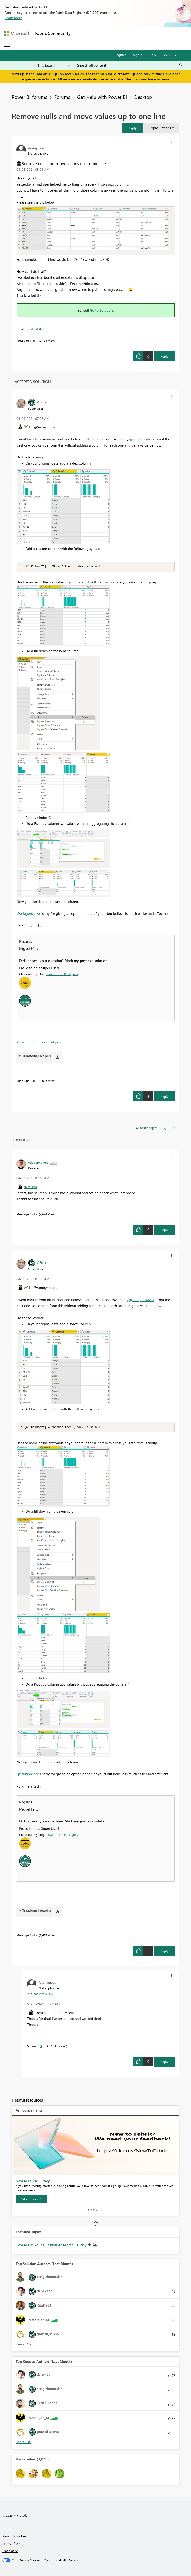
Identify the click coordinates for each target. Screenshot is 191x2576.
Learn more (13, 17)
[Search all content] (129, 65)
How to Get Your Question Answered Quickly (52, 2245)
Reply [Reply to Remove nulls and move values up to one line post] (164, 356)
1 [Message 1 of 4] (30, 340)
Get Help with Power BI (102, 97)
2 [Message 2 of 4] (30, 1081)
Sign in (137, 55)
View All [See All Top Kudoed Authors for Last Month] (23, 2442)
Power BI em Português (62, 974)
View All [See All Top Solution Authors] (23, 2344)
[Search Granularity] (54, 65)
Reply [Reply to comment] (164, 1097)
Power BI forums (29, 97)
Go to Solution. (102, 310)
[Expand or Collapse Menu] (7, 45)
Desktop (143, 97)
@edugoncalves (141, 439)
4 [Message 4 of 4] (30, 1214)
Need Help (37, 329)
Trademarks (10, 2551)
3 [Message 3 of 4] (41, 2046)
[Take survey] (31, 2199)
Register (120, 55)
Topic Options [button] (160, 127)
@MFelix (30, 1187)
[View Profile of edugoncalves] (38, 1162)
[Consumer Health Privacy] (61, 2561)
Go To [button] (168, 55)
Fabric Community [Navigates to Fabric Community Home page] (52, 33)
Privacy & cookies (14, 2536)
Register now (158, 79)
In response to (40, 1994)
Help (153, 55)
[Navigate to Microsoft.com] (16, 33)
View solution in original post (39, 1042)
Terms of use (11, 2544)
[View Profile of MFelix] (41, 401)
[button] (132, 128)
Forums (62, 97)
